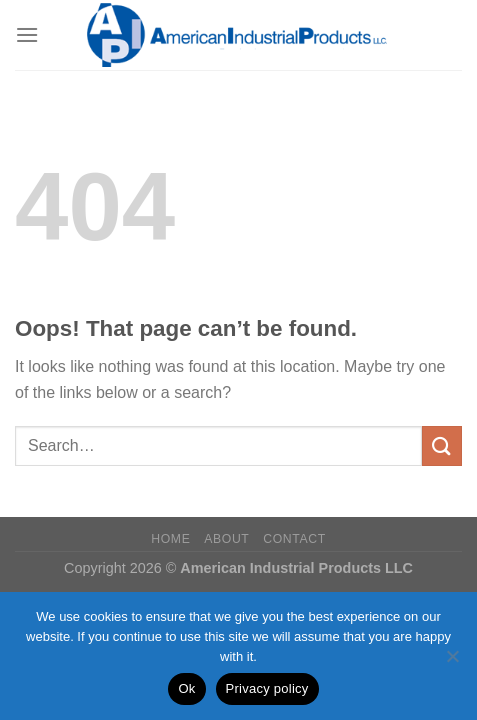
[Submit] (442, 445)
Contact (294, 539)
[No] (452, 662)
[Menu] (27, 34)
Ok (186, 688)
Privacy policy (267, 688)
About (226, 539)
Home (170, 539)
